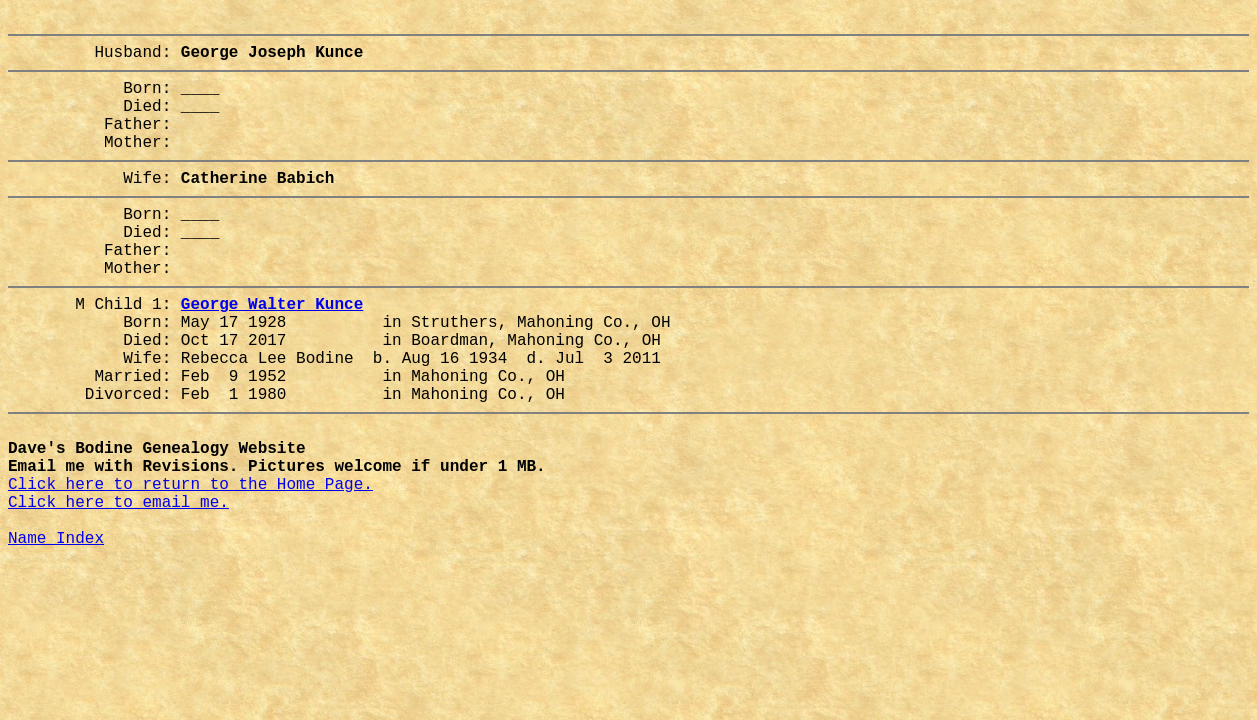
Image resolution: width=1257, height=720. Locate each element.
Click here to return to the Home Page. (190, 567)
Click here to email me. (118, 589)
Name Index (56, 633)
